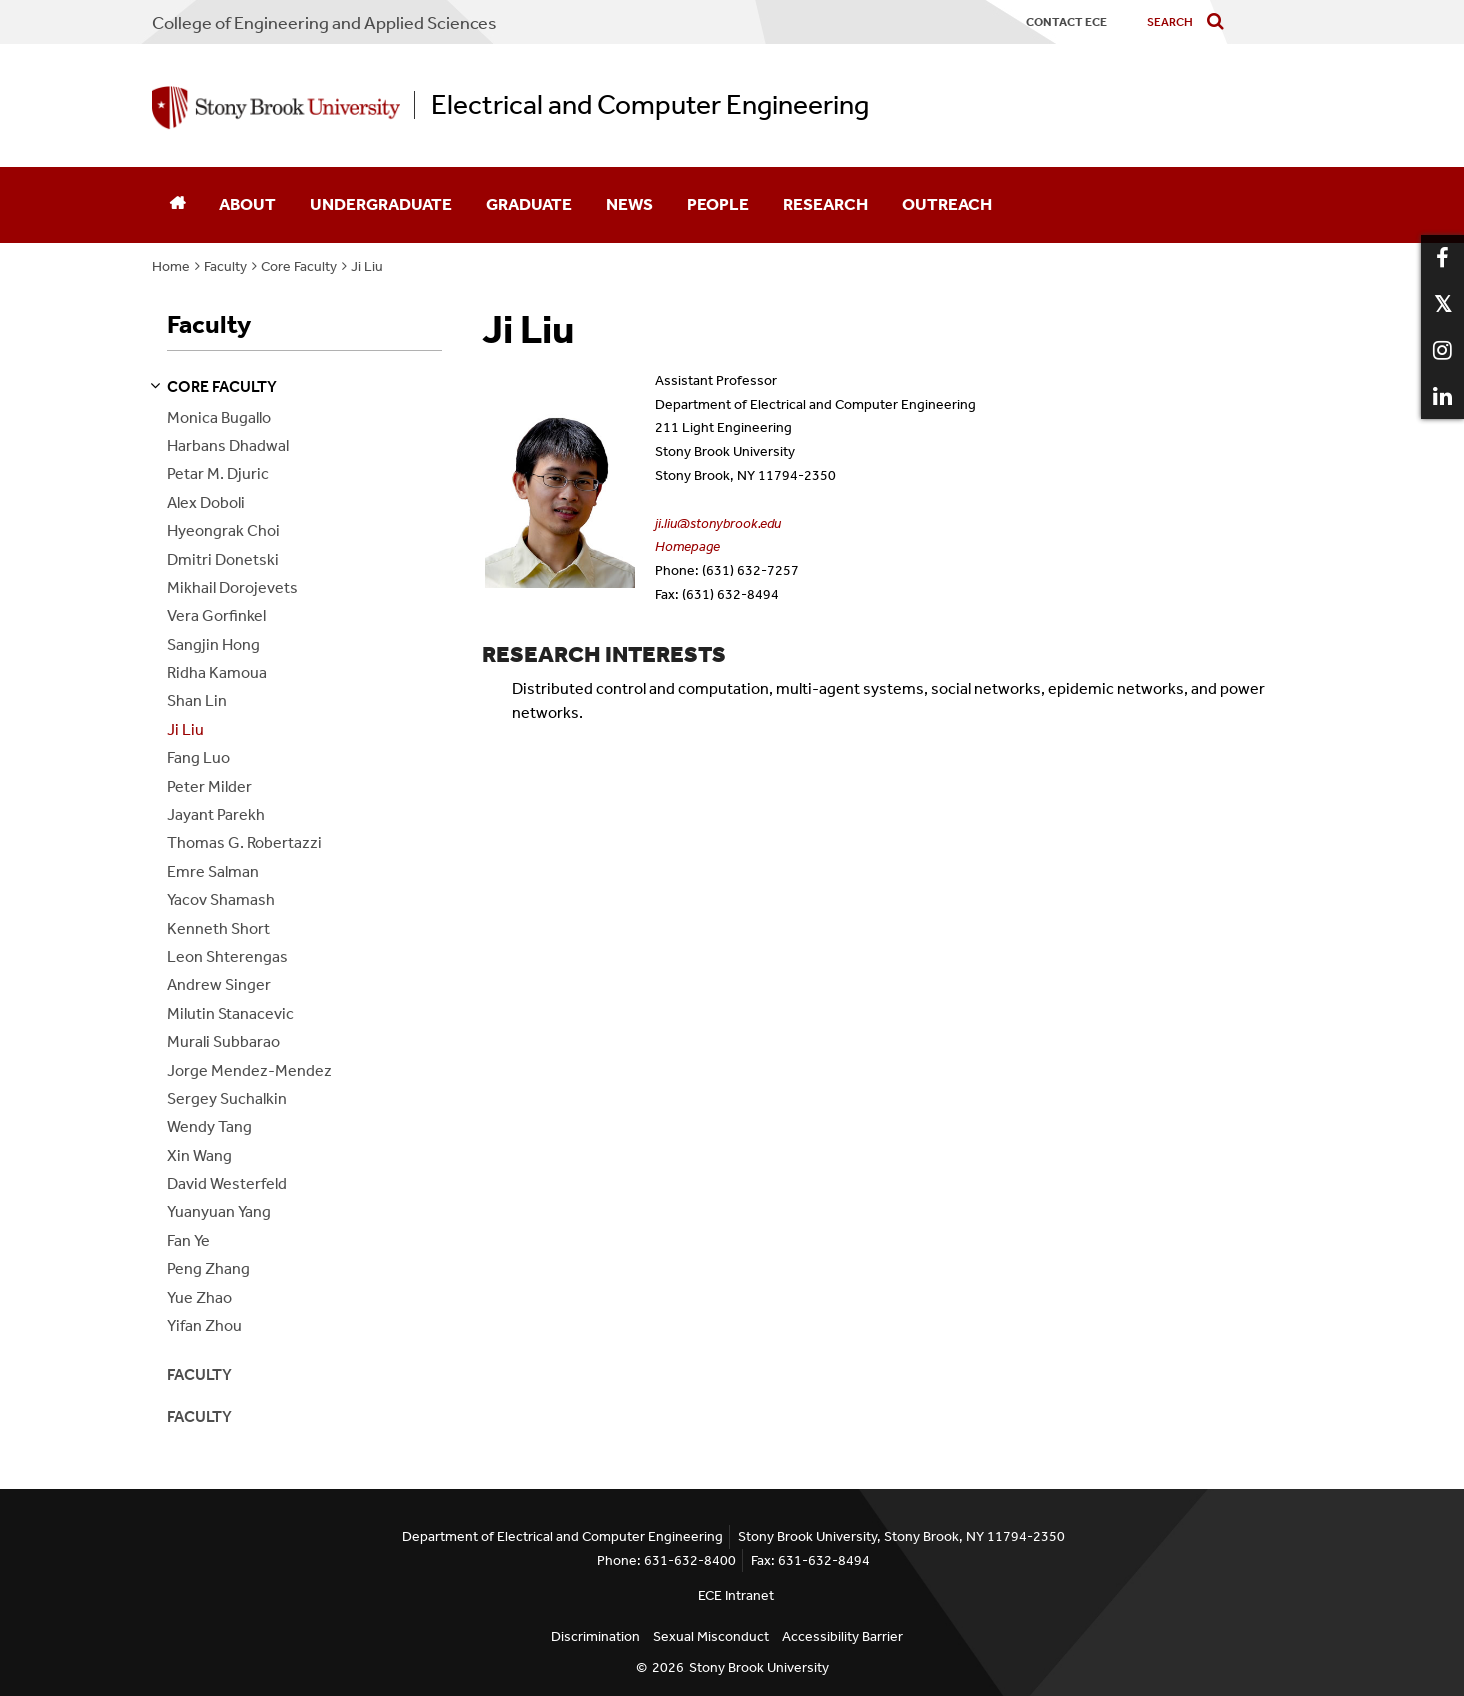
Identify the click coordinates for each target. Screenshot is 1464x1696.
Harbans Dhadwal (228, 445)
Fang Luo (198, 757)
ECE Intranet (736, 1595)
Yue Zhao (199, 1297)
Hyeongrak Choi (223, 530)
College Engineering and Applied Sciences (324, 23)
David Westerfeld (227, 1183)
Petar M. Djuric (218, 473)
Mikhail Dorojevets (232, 587)
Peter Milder (209, 786)
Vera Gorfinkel (216, 615)
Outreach (947, 204)
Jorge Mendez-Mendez (249, 1070)
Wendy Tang (209, 1126)
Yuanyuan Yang (219, 1211)
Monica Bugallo (219, 417)
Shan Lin (197, 700)
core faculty (222, 386)
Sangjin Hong (213, 644)
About (247, 204)
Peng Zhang (208, 1268)
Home (171, 266)
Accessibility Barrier (842, 1636)
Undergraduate (381, 204)
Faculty (225, 266)
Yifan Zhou (204, 1325)
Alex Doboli (206, 502)
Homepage (687, 546)
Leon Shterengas (227, 956)
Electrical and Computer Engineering (650, 105)
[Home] (177, 205)
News (629, 204)
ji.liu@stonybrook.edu (718, 523)
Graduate (529, 204)
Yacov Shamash (221, 899)
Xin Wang (199, 1155)
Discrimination (595, 1636)
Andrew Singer (219, 984)
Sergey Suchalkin (227, 1098)
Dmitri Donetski (223, 559)
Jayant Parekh (216, 814)
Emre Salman (213, 871)
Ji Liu (367, 266)
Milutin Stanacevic (230, 1013)
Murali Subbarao (223, 1041)
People (718, 204)
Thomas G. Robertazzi (244, 842)
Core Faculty (299, 266)
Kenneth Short (218, 928)
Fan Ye (188, 1240)
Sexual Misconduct (711, 1636)
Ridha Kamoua (217, 672)
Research (825, 204)
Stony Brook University (759, 1667)
